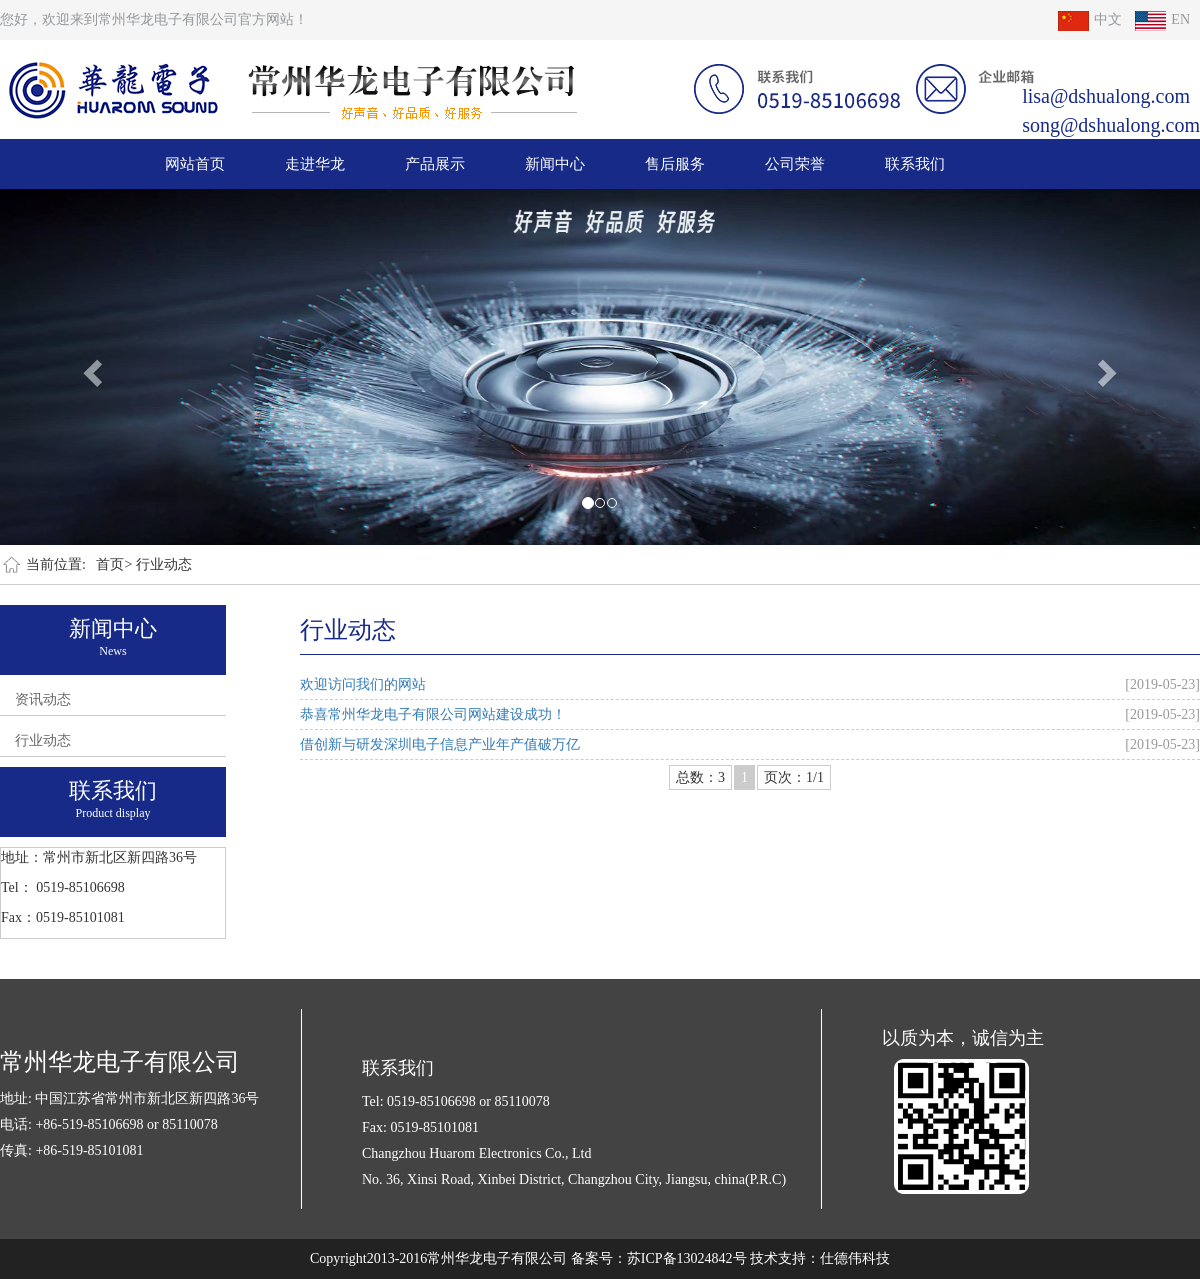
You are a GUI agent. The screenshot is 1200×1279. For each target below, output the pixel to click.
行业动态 (164, 564)
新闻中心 (555, 164)
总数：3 (700, 777)
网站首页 (195, 164)
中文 (1090, 19)
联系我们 (915, 164)
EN (1162, 19)
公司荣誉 (795, 164)
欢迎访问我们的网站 (363, 684)
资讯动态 (43, 699)
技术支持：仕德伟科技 (820, 1258)
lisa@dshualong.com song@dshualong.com (1111, 110)
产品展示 (435, 164)
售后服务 (675, 164)
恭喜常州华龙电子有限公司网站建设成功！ (433, 714)
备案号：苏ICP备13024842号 (659, 1258)
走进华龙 (315, 164)
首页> (114, 564)
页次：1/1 (794, 777)
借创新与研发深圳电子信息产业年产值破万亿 (440, 744)
